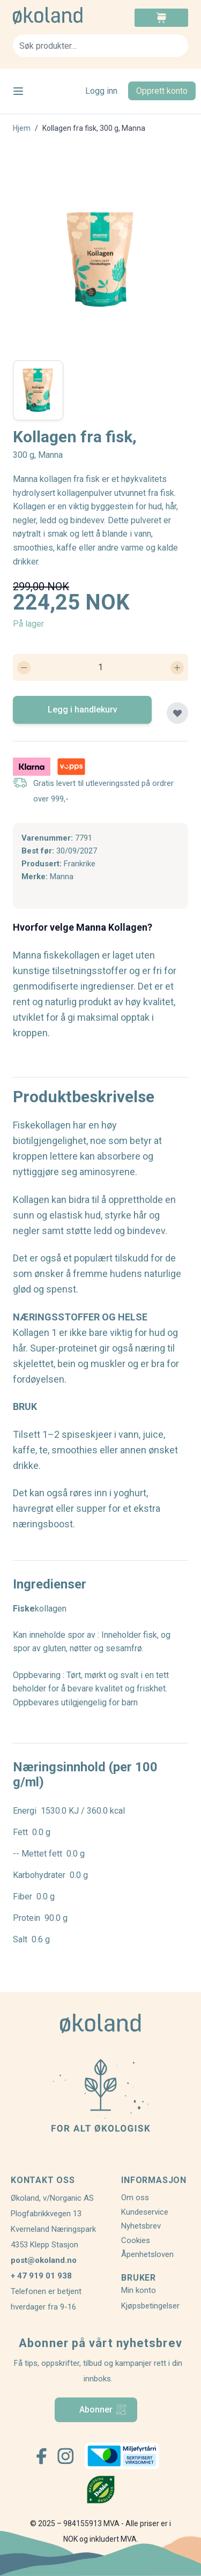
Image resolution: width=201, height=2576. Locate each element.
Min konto (138, 2290)
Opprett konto (162, 91)
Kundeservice (144, 2212)
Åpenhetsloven (147, 2254)
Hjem (22, 128)
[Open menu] (18, 91)
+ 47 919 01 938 (41, 2276)
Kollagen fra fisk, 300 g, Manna (93, 128)
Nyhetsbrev (141, 2226)
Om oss (135, 2197)
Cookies (135, 2240)
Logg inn (101, 91)
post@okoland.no (44, 2260)
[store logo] (57, 15)
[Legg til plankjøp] (177, 713)
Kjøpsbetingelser (150, 2306)
